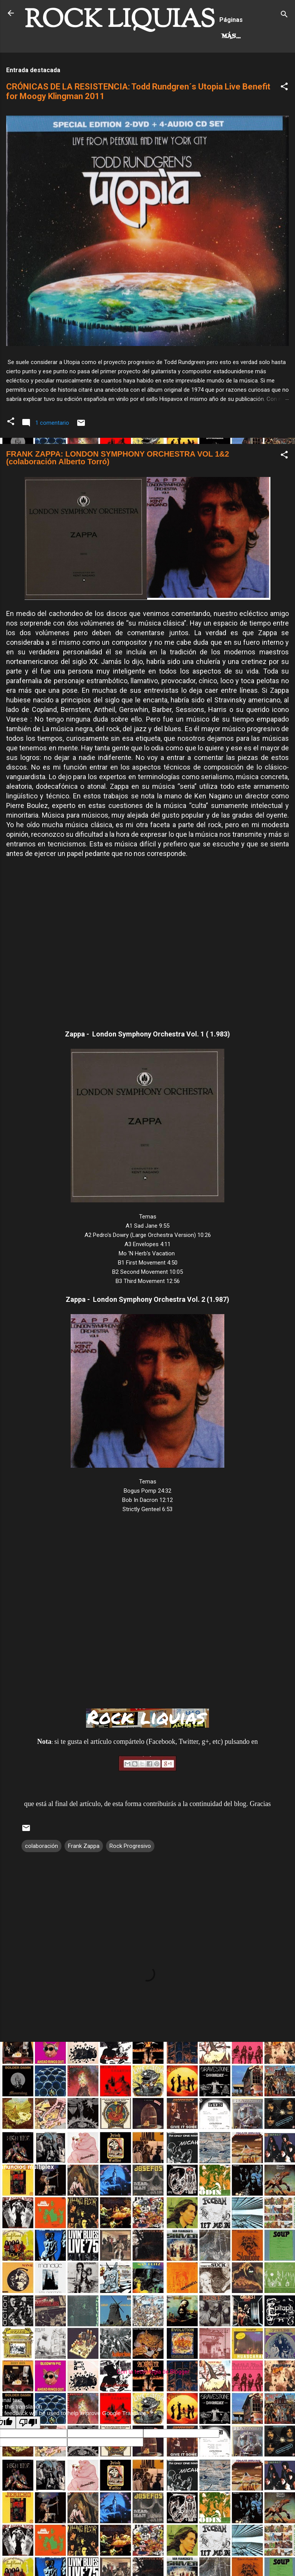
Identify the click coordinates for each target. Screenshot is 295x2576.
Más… (95, 69)
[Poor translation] (28, 2455)
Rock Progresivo (130, 1878)
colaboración (41, 1878)
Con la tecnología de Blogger (147, 2404)
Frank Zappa (83, 1878)
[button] (284, 120)
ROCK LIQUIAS (120, 21)
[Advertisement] (147, 2134)
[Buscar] (284, 15)
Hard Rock (51, 69)
